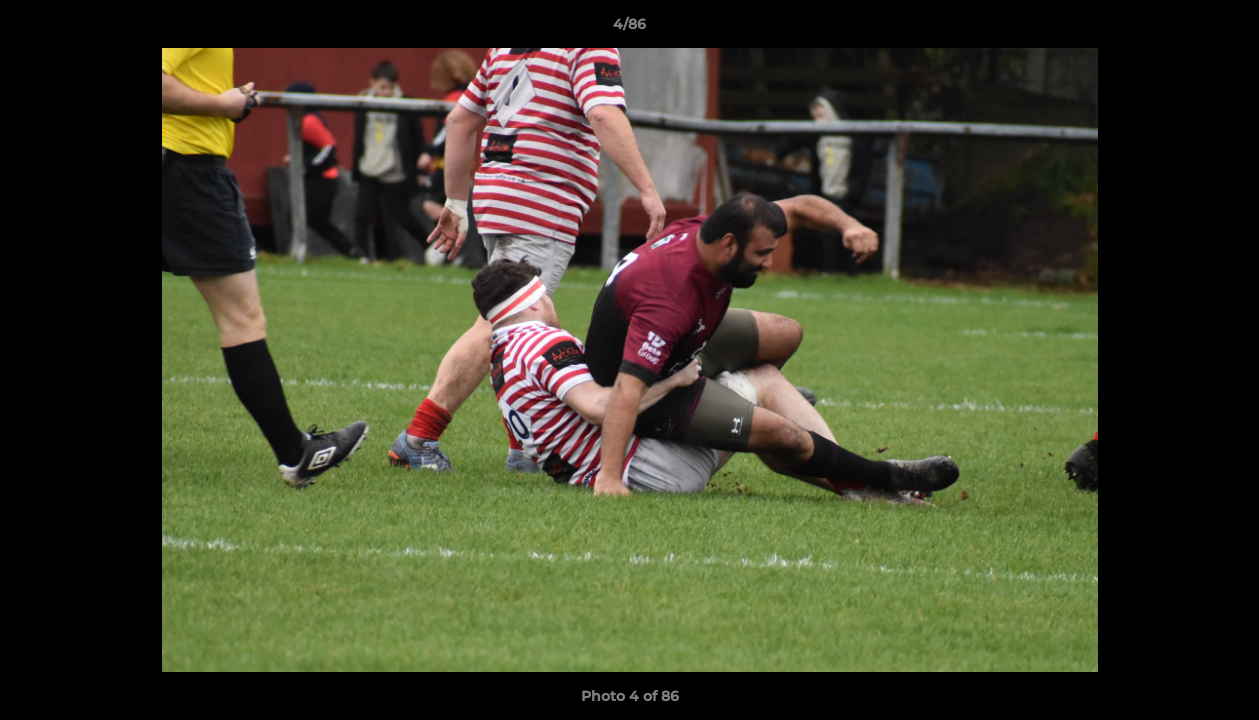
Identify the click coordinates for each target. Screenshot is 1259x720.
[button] (1223, 29)
